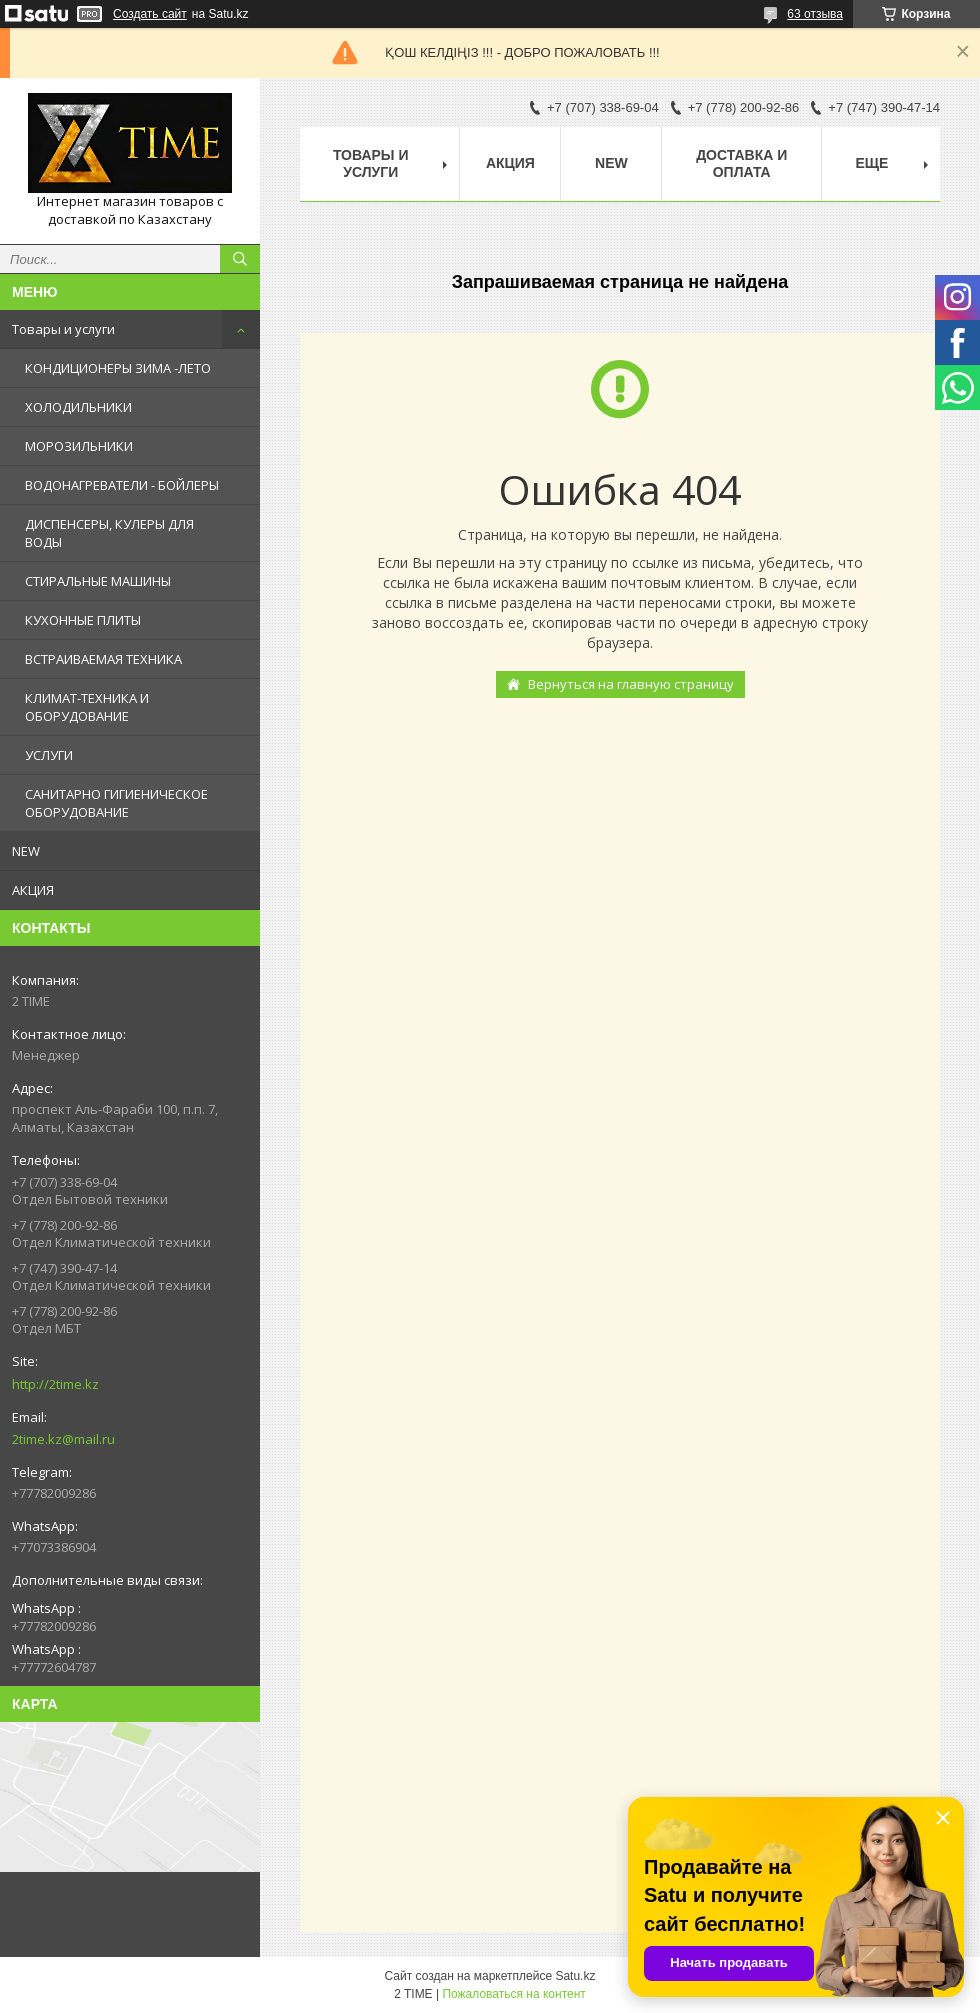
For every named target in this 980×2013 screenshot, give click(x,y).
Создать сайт (150, 14)
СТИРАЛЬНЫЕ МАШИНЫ (98, 581)
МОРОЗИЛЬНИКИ (79, 446)
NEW (26, 851)
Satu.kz (575, 1976)
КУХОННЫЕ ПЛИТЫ (83, 620)
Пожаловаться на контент (513, 1994)
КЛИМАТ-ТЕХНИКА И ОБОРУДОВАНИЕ (87, 707)
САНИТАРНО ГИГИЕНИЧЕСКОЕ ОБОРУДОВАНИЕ (116, 803)
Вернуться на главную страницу (631, 684)
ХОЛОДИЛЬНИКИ (78, 407)
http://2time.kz (55, 1384)
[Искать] (240, 259)
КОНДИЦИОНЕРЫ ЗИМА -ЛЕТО (118, 368)
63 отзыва (815, 14)
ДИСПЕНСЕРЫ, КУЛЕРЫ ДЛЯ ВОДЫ (109, 533)
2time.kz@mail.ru (63, 1439)
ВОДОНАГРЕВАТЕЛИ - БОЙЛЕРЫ (122, 485)
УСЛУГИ (49, 755)
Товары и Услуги (371, 163)
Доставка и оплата (741, 163)
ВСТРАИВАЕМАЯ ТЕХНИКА (103, 659)
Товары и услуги (63, 329)
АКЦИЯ (33, 890)
